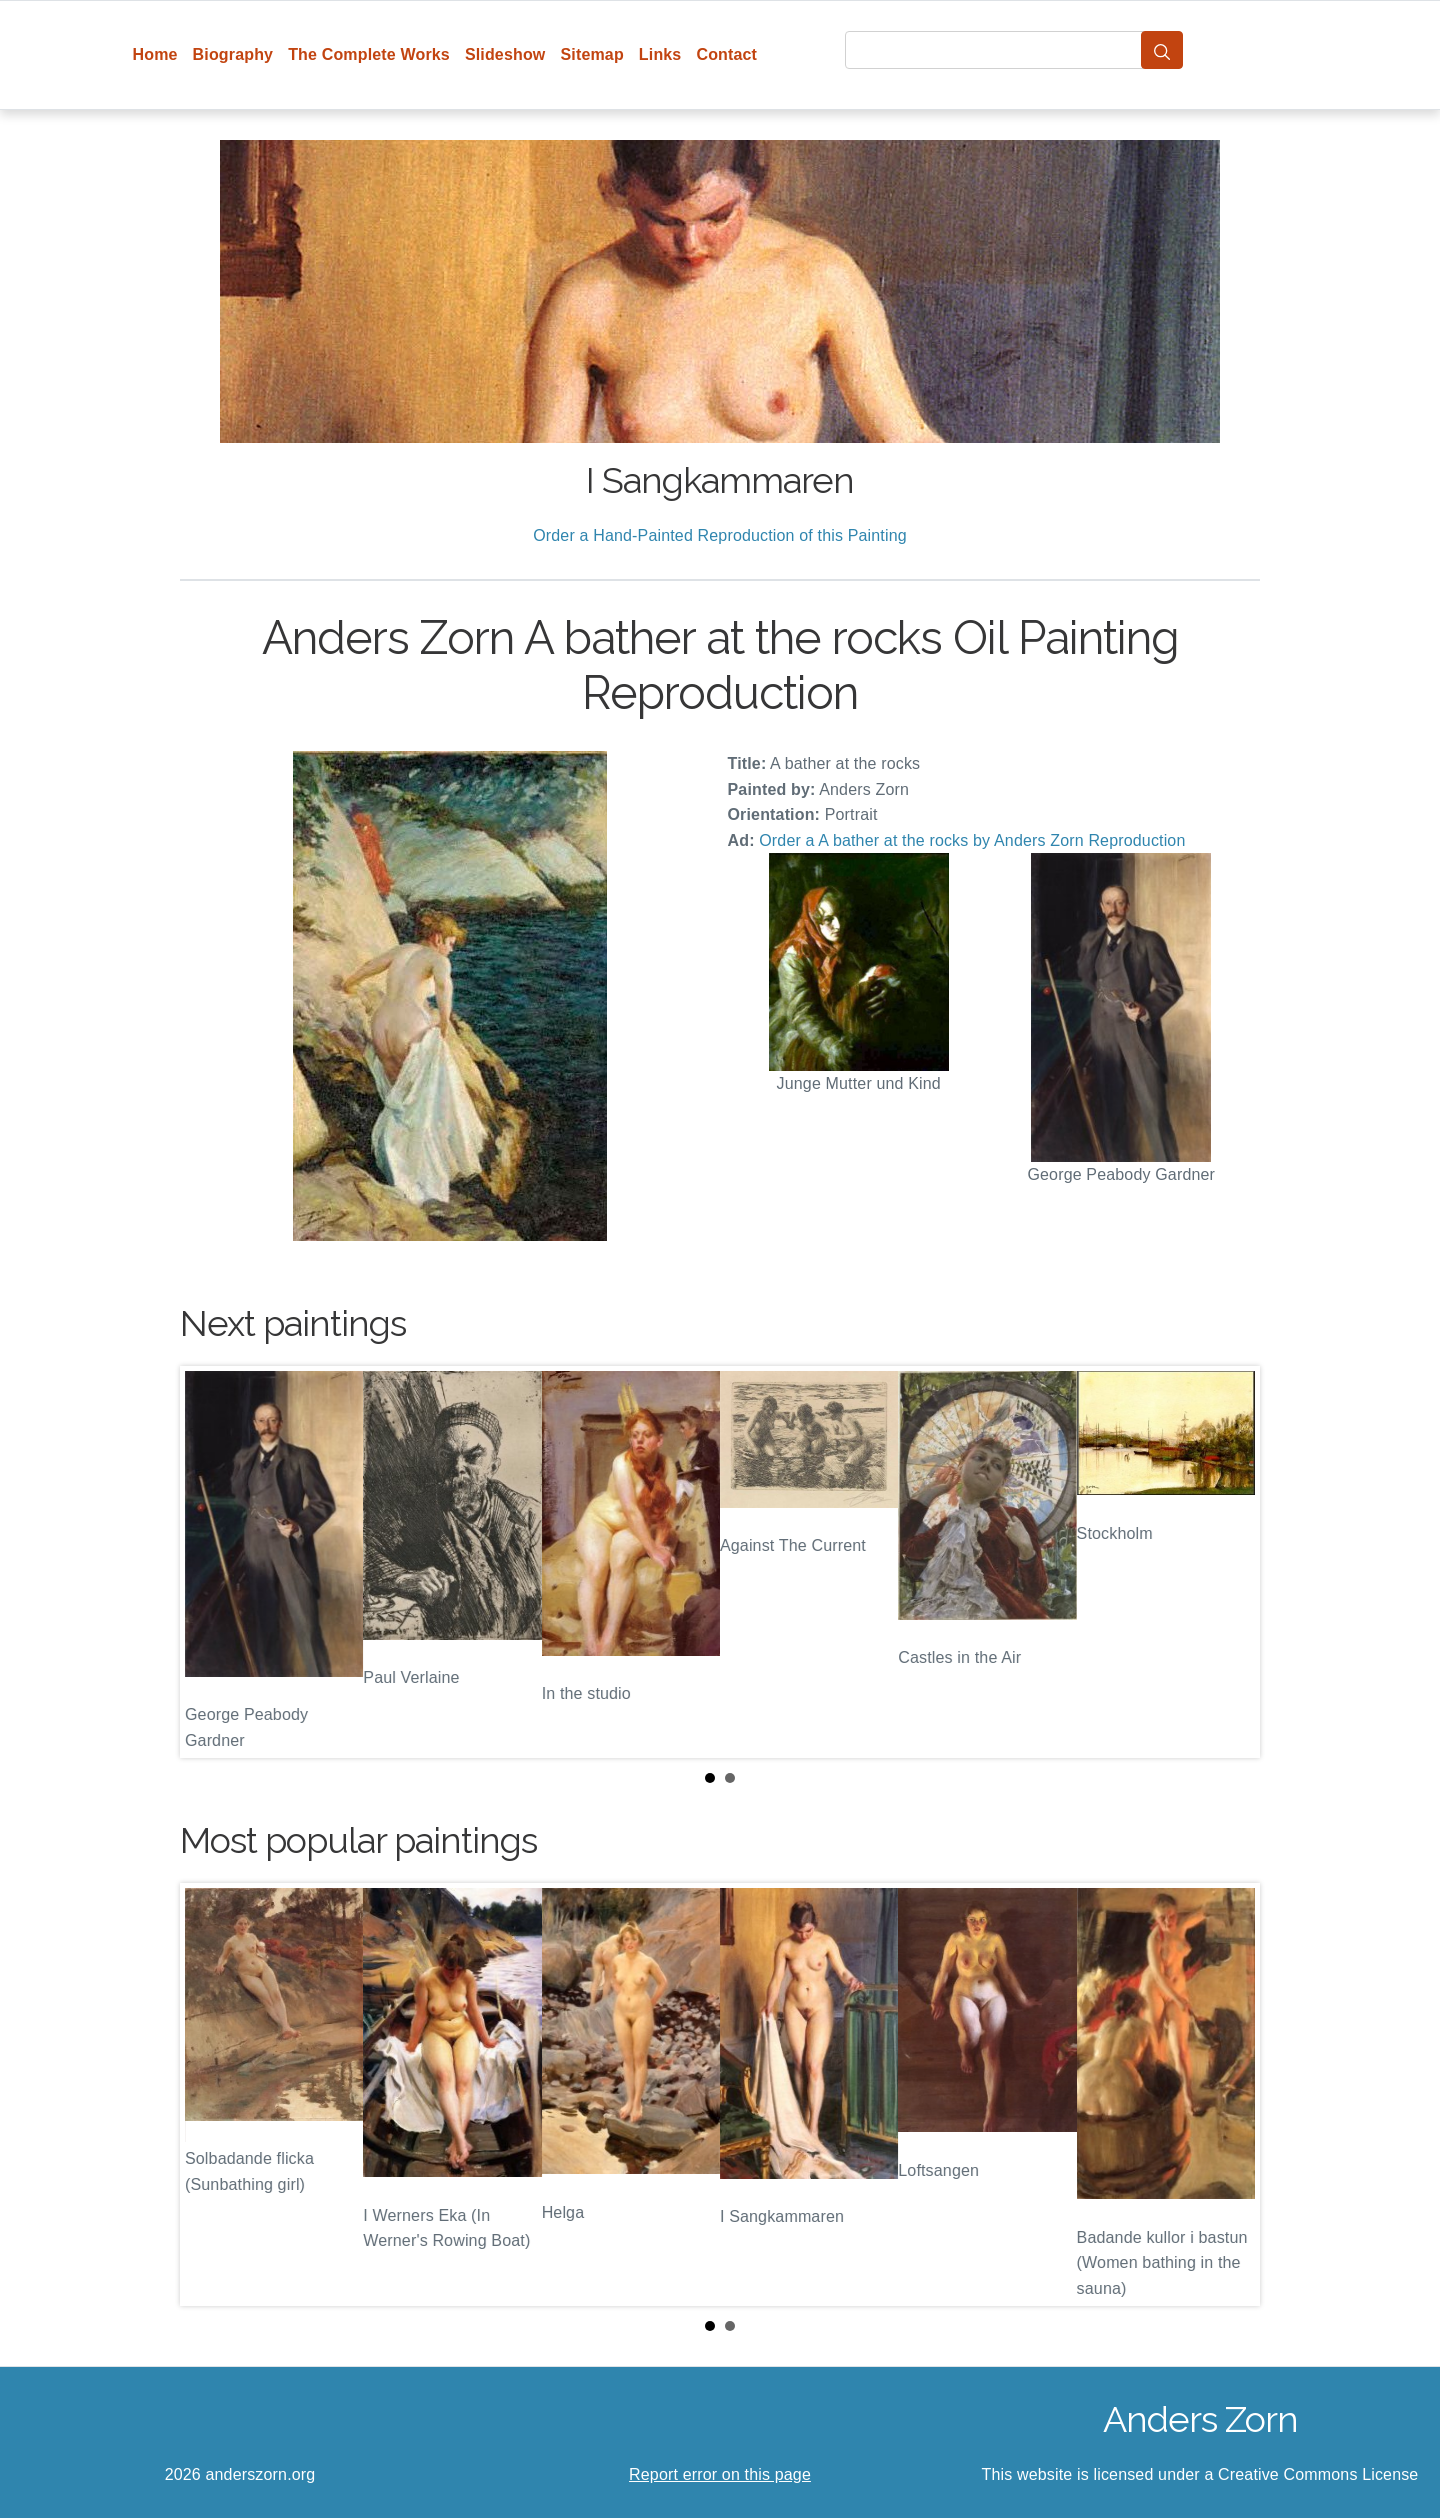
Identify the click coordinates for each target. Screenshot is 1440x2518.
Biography (233, 54)
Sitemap (591, 54)
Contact (726, 54)
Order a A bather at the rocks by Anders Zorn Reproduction (972, 840)
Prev (211, 1562)
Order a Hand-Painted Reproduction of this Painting (720, 535)
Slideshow (505, 54)
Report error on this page (720, 2474)
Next (1229, 1562)
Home (155, 54)
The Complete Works (369, 54)
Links (660, 54)
